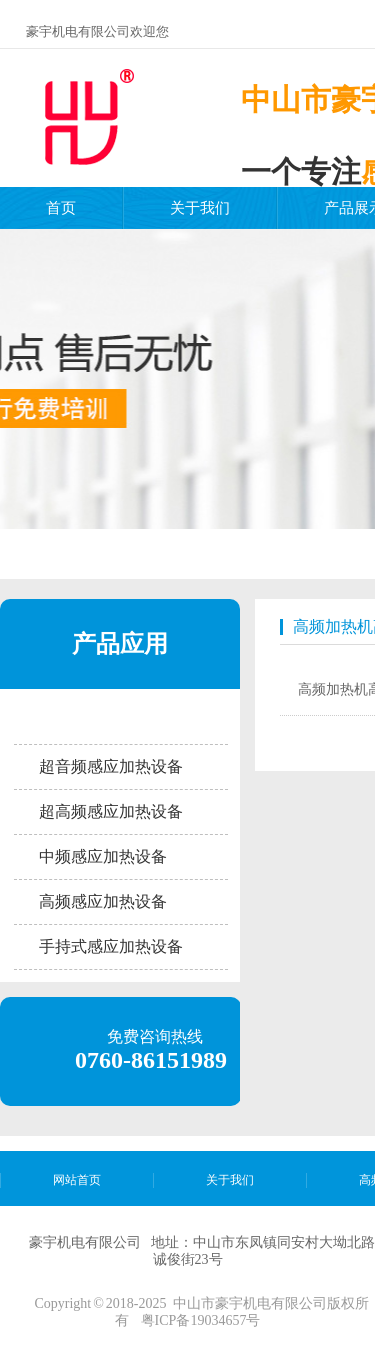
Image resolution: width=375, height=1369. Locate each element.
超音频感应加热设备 (111, 766)
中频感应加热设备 (103, 856)
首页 (61, 208)
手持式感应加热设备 (111, 946)
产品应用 (120, 644)
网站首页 (77, 1180)
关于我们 (200, 208)
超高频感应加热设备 (111, 811)
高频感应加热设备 (103, 901)
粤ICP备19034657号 (201, 1320)
